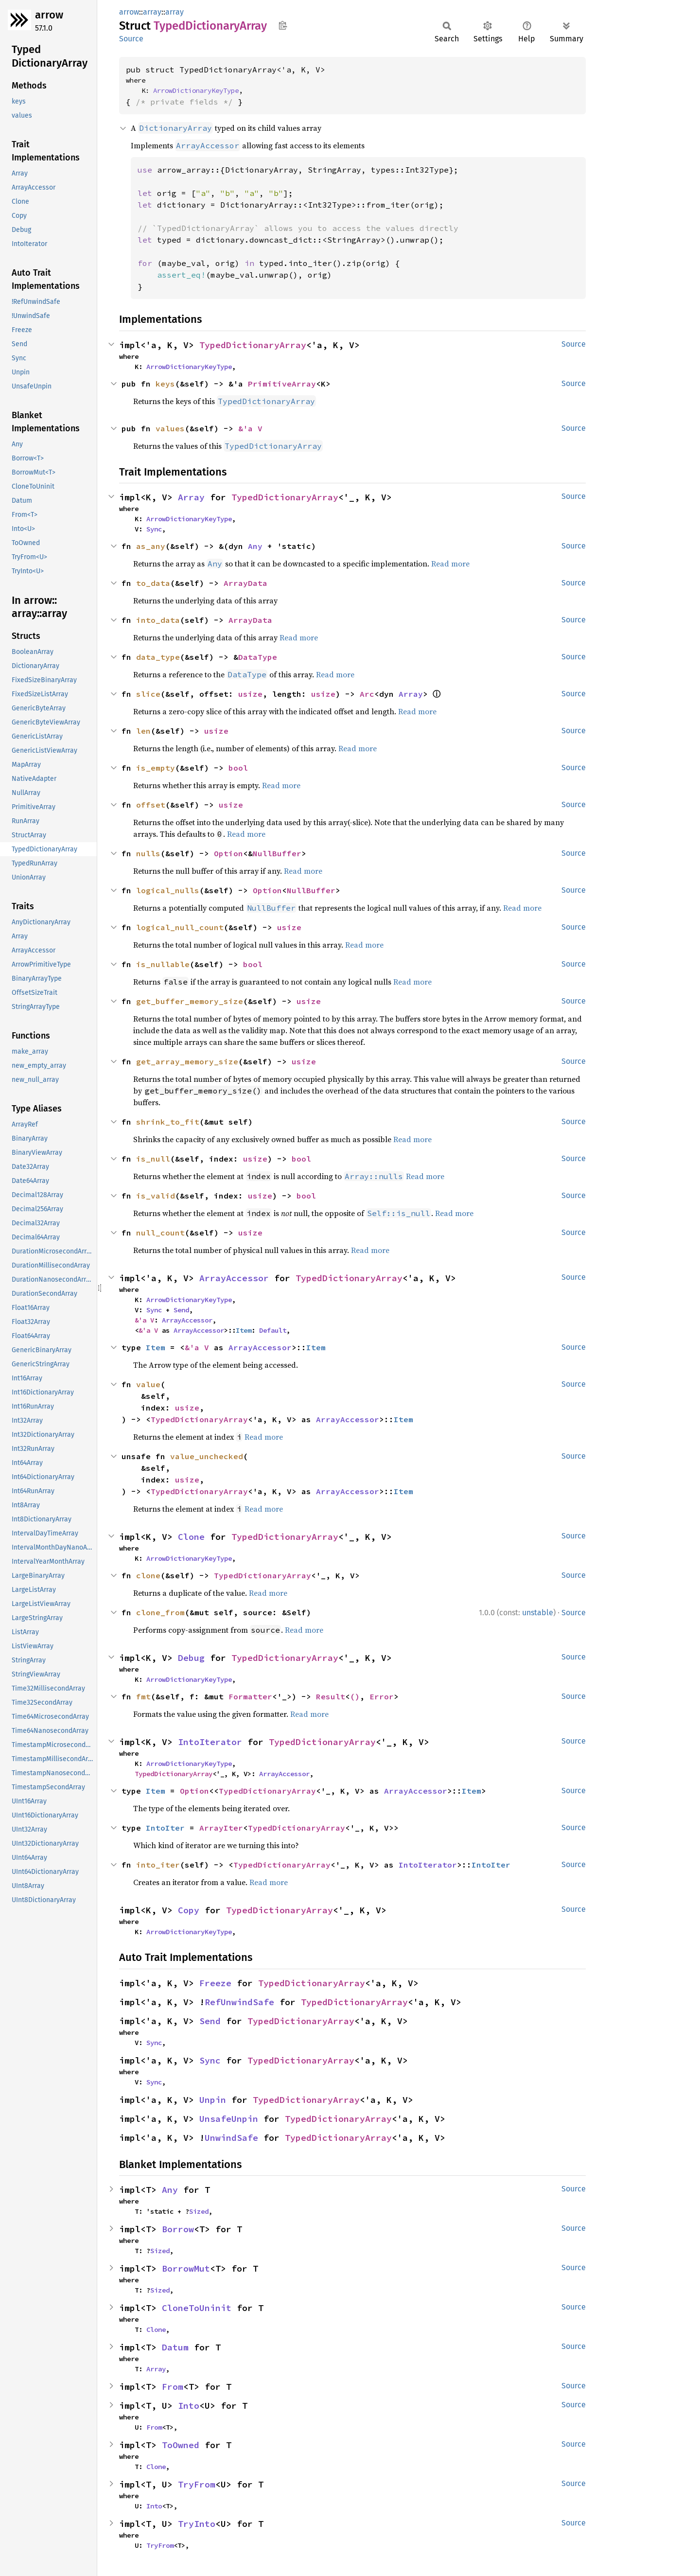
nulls (148, 853)
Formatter (250, 1696)
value (148, 1384)
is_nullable (163, 964)
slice (148, 694)
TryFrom (196, 2484)
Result (330, 1696)
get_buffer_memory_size (189, 1001)
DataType (257, 657)
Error (381, 1696)
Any (255, 546)
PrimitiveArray (282, 383)
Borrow (178, 2229)
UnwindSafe (231, 2137)
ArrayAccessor (234, 1278)
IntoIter (165, 1828)
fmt (143, 1696)
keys (165, 383)
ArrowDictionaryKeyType (196, 90)
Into (188, 2405)
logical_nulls (167, 890)
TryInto (196, 2523)
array (152, 12)
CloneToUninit (196, 2307)
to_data (153, 583)
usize (250, 694)
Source (131, 38)
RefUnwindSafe (239, 2002)
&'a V (250, 428)
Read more (450, 563)
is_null (153, 1159)
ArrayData (245, 583)
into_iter (158, 1865)
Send (181, 1310)
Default (272, 1330)
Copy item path (283, 25)
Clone (191, 1536)
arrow (49, 14)
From (172, 2386)
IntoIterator (210, 1741)
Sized (199, 2211)
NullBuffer (277, 853)
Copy (188, 1910)
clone (148, 1575)
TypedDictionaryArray (252, 345)
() (355, 1696)
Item (243, 1330)
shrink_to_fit (167, 1122)
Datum (175, 2347)
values (170, 428)
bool (238, 768)
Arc (367, 694)
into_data (158, 620)
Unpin (212, 2099)
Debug (191, 1657)
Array (191, 497)
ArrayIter (221, 1828)
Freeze (215, 1983)
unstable (537, 1612)
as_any (150, 546)
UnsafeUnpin (228, 2118)
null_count (160, 1232)
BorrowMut (186, 2268)
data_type (158, 657)
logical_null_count (180, 927)
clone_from (160, 1612)
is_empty (155, 768)
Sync (154, 529)
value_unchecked (206, 1456)
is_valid (155, 1195)
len (143, 731)
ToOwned (180, 2445)
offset (150, 805)
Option (228, 853)
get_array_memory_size (187, 1061)
